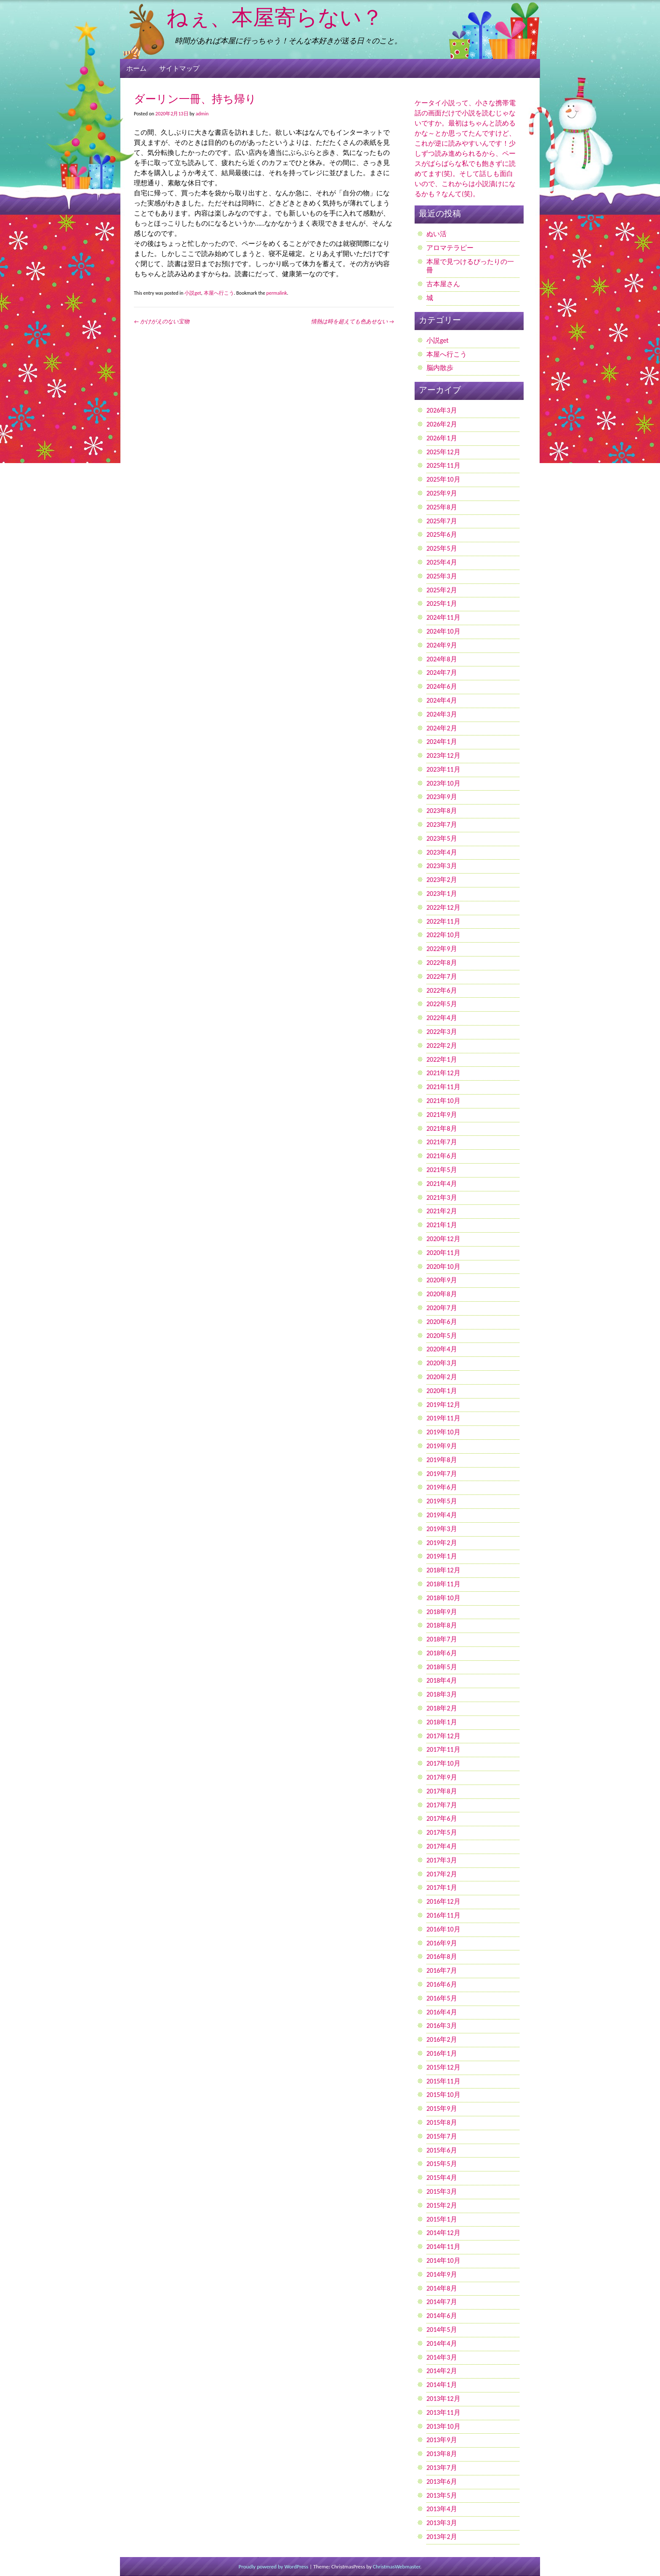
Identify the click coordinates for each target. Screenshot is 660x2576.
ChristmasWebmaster (396, 2566)
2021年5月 (441, 1170)
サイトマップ (179, 68)
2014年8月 (441, 2288)
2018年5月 (441, 1667)
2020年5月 (441, 1336)
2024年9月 (441, 645)
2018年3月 (441, 1694)
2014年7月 (441, 2302)
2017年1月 (441, 1887)
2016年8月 (441, 1957)
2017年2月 (441, 1874)
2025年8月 (441, 507)
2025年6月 (441, 534)
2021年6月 (441, 1156)
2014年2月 (441, 2371)
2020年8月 (441, 1294)
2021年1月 (441, 1225)
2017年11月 (443, 1749)
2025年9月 (441, 493)
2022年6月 (441, 990)
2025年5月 (441, 548)
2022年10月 (443, 935)
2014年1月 (441, 2385)
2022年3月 (441, 1032)
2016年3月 (441, 2026)
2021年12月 (443, 1073)
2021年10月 (443, 1101)
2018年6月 (441, 1653)
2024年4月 (441, 700)
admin (202, 114)
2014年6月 (441, 2316)
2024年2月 (441, 728)
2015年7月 (441, 2136)
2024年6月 (441, 686)
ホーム (136, 68)
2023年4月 (441, 852)
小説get (192, 293)
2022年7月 (441, 976)
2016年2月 (441, 2039)
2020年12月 (443, 1239)
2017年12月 (443, 1736)
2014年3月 (441, 2357)
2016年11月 (443, 1915)
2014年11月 (443, 2247)
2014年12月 (443, 2233)
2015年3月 (441, 2191)
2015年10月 (443, 2095)
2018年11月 (443, 1584)
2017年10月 (443, 1763)
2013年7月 (441, 2468)
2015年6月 (441, 2150)
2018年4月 (441, 1680)
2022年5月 (441, 1004)
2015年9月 (441, 2108)
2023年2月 (441, 880)
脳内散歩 (439, 368)
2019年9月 (441, 1446)
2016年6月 (441, 1984)
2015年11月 (443, 2081)
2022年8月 (441, 963)
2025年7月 (441, 521)
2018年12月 (443, 1570)
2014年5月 (441, 2330)
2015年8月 (441, 2122)
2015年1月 (441, 2219)
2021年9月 (441, 1115)
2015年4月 (441, 2178)
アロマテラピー (450, 248)
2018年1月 (441, 1722)
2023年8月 (441, 811)
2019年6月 (441, 1487)
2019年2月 (441, 1543)
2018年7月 (441, 1639)
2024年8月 (441, 659)
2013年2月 (441, 2537)
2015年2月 (441, 2205)
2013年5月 (441, 2495)
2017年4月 (441, 1846)
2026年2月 (441, 424)
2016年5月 (441, 1998)
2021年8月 (441, 1128)
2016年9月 (441, 1943)
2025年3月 (441, 576)
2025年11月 (443, 465)
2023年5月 (441, 838)
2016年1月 (441, 2053)
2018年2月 (441, 1708)
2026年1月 (441, 438)
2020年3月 (441, 1363)
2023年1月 (441, 894)
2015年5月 (441, 2164)
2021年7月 (441, 1142)
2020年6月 (441, 1322)
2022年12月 (443, 907)
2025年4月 (441, 562)
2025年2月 (441, 590)
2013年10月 (443, 2426)
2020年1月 (441, 1391)
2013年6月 (441, 2481)
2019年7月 (441, 1474)
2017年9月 (441, 1777)
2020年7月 (441, 1308)
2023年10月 (443, 783)
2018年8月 (441, 1625)
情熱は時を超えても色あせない (352, 321)
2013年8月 (441, 2454)
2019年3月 (441, 1529)
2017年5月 (441, 1832)
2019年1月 (441, 1556)
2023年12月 (443, 755)
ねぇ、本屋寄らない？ (274, 18)
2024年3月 (441, 714)
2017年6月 (441, 1818)
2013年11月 (443, 2412)
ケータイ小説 (435, 103)
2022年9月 (441, 949)
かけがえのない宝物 (161, 321)
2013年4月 (441, 2509)
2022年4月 (441, 1018)
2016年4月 (441, 2012)
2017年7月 (441, 1805)
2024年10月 (443, 631)
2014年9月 (441, 2274)
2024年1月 (441, 742)
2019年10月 (443, 1432)
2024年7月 (441, 673)
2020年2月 (441, 1377)
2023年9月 (441, 797)
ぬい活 (436, 234)
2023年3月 (441, 866)
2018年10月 (443, 1598)
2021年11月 (443, 1087)
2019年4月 (441, 1515)
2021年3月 (441, 1197)
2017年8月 (441, 1791)
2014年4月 (441, 2343)
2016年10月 (443, 1929)
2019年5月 (441, 1501)
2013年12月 (443, 2399)
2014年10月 (443, 2260)
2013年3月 (441, 2523)
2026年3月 (441, 410)
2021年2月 (441, 1211)
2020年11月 (443, 1253)
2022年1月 (441, 1059)
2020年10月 (443, 1267)
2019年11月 (443, 1418)
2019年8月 (441, 1460)
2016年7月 (441, 1970)
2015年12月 (443, 2067)
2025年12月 (443, 452)
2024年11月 (443, 617)
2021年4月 (441, 1184)
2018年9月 (441, 1612)
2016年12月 (443, 1901)
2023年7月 (441, 824)
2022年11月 (443, 921)
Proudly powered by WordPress (274, 2566)
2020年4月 (441, 1349)
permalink (276, 293)
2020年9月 (441, 1280)
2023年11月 (443, 769)
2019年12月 (443, 1405)
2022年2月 (441, 1046)
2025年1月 (441, 603)
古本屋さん (443, 284)
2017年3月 (441, 1860)
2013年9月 (441, 2440)
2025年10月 (443, 479)
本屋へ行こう (219, 293)
